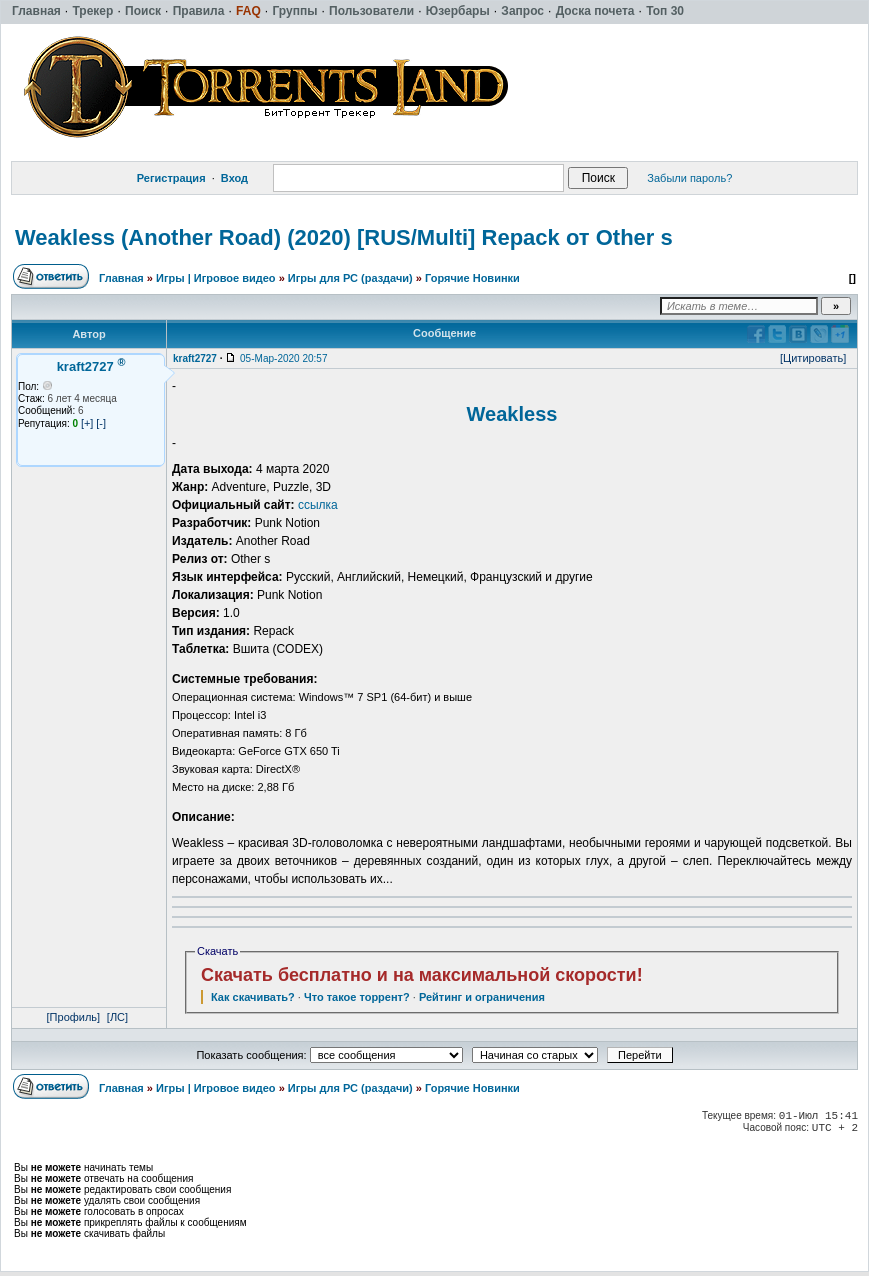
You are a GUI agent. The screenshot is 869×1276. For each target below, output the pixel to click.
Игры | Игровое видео (216, 278)
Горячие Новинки (472, 278)
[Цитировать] (813, 358)
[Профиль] (74, 1017)
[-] (101, 423)
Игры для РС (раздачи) (350, 278)
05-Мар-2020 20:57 (283, 358)
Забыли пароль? (689, 178)
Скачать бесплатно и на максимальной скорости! (422, 975)
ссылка (318, 505)
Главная (121, 278)
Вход (234, 178)
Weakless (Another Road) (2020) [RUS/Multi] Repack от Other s (344, 237)
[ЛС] (117, 1017)
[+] (87, 423)
